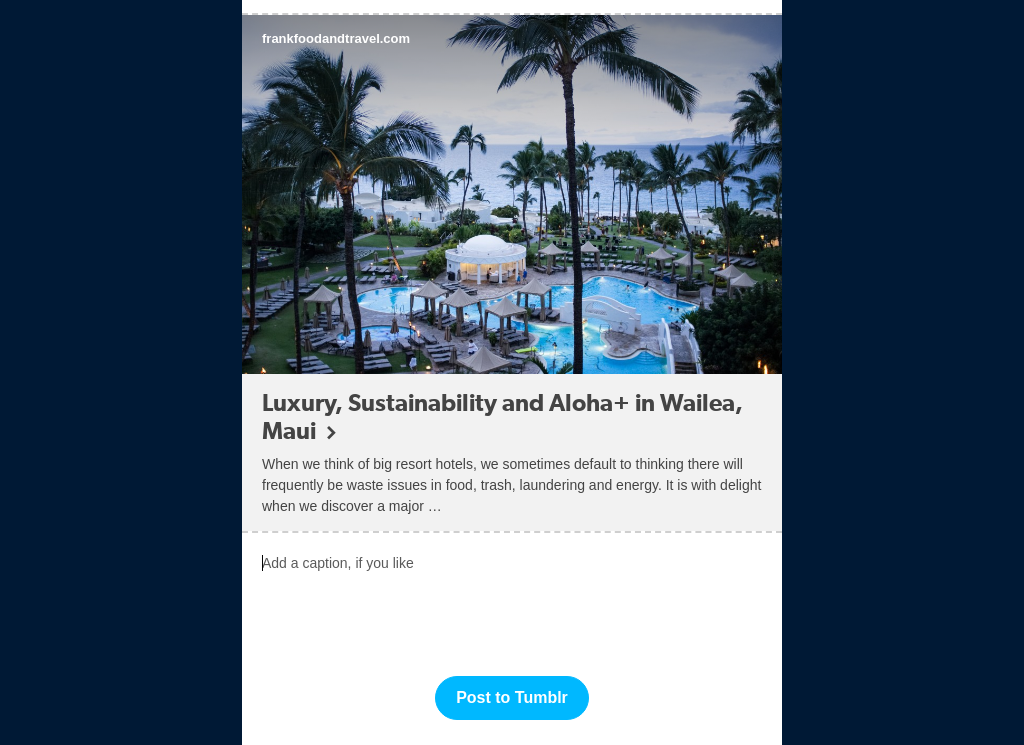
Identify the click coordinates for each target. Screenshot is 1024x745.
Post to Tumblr (512, 697)
